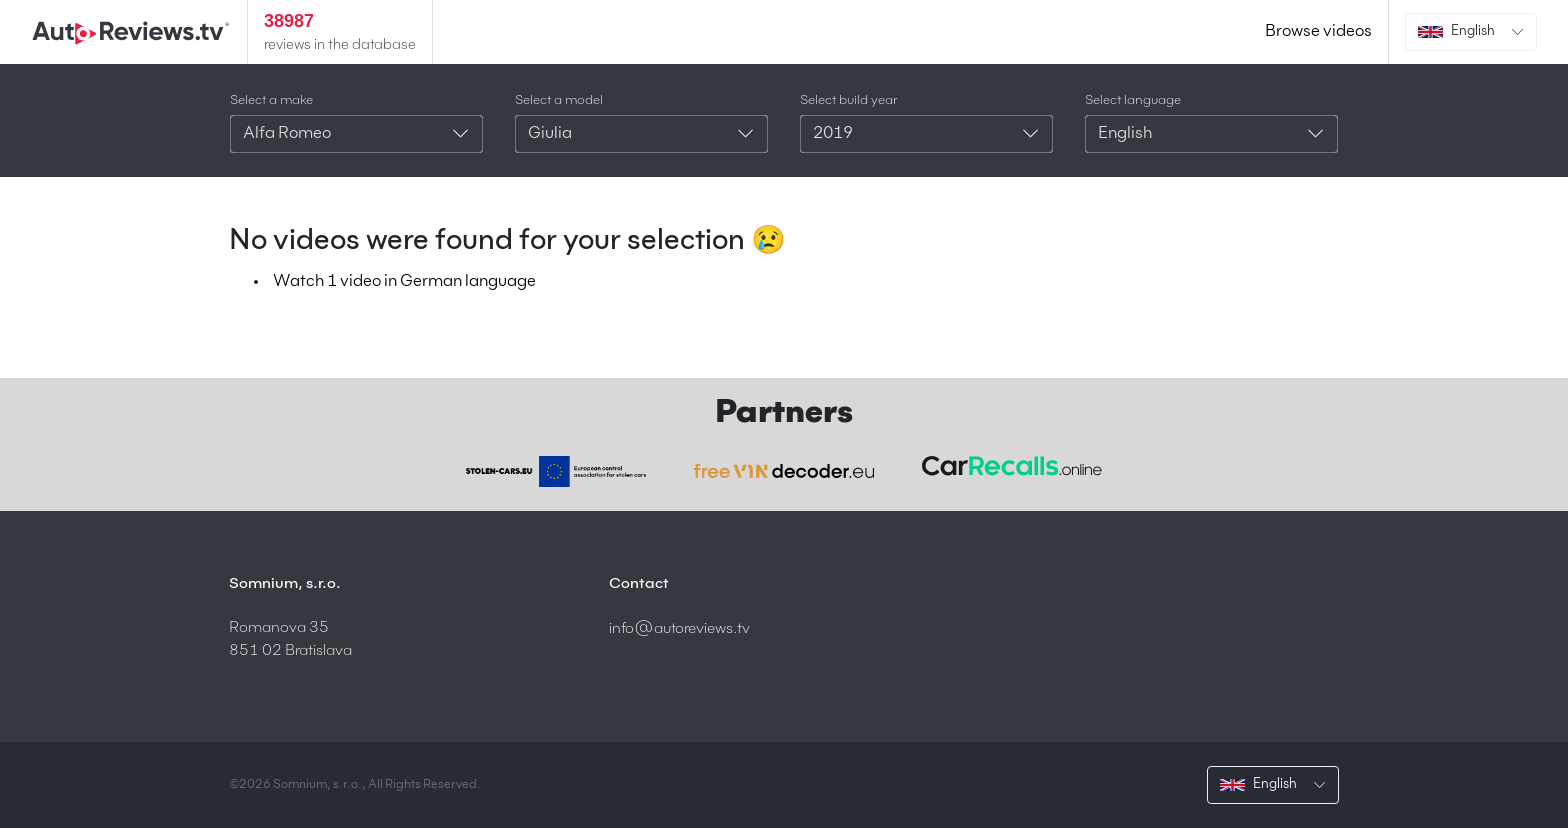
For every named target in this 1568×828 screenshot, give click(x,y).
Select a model (559, 100)
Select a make (271, 100)
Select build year (849, 100)
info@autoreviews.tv (679, 628)
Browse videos (1318, 32)
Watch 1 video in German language (404, 282)
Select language (1133, 100)
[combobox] (356, 134)
